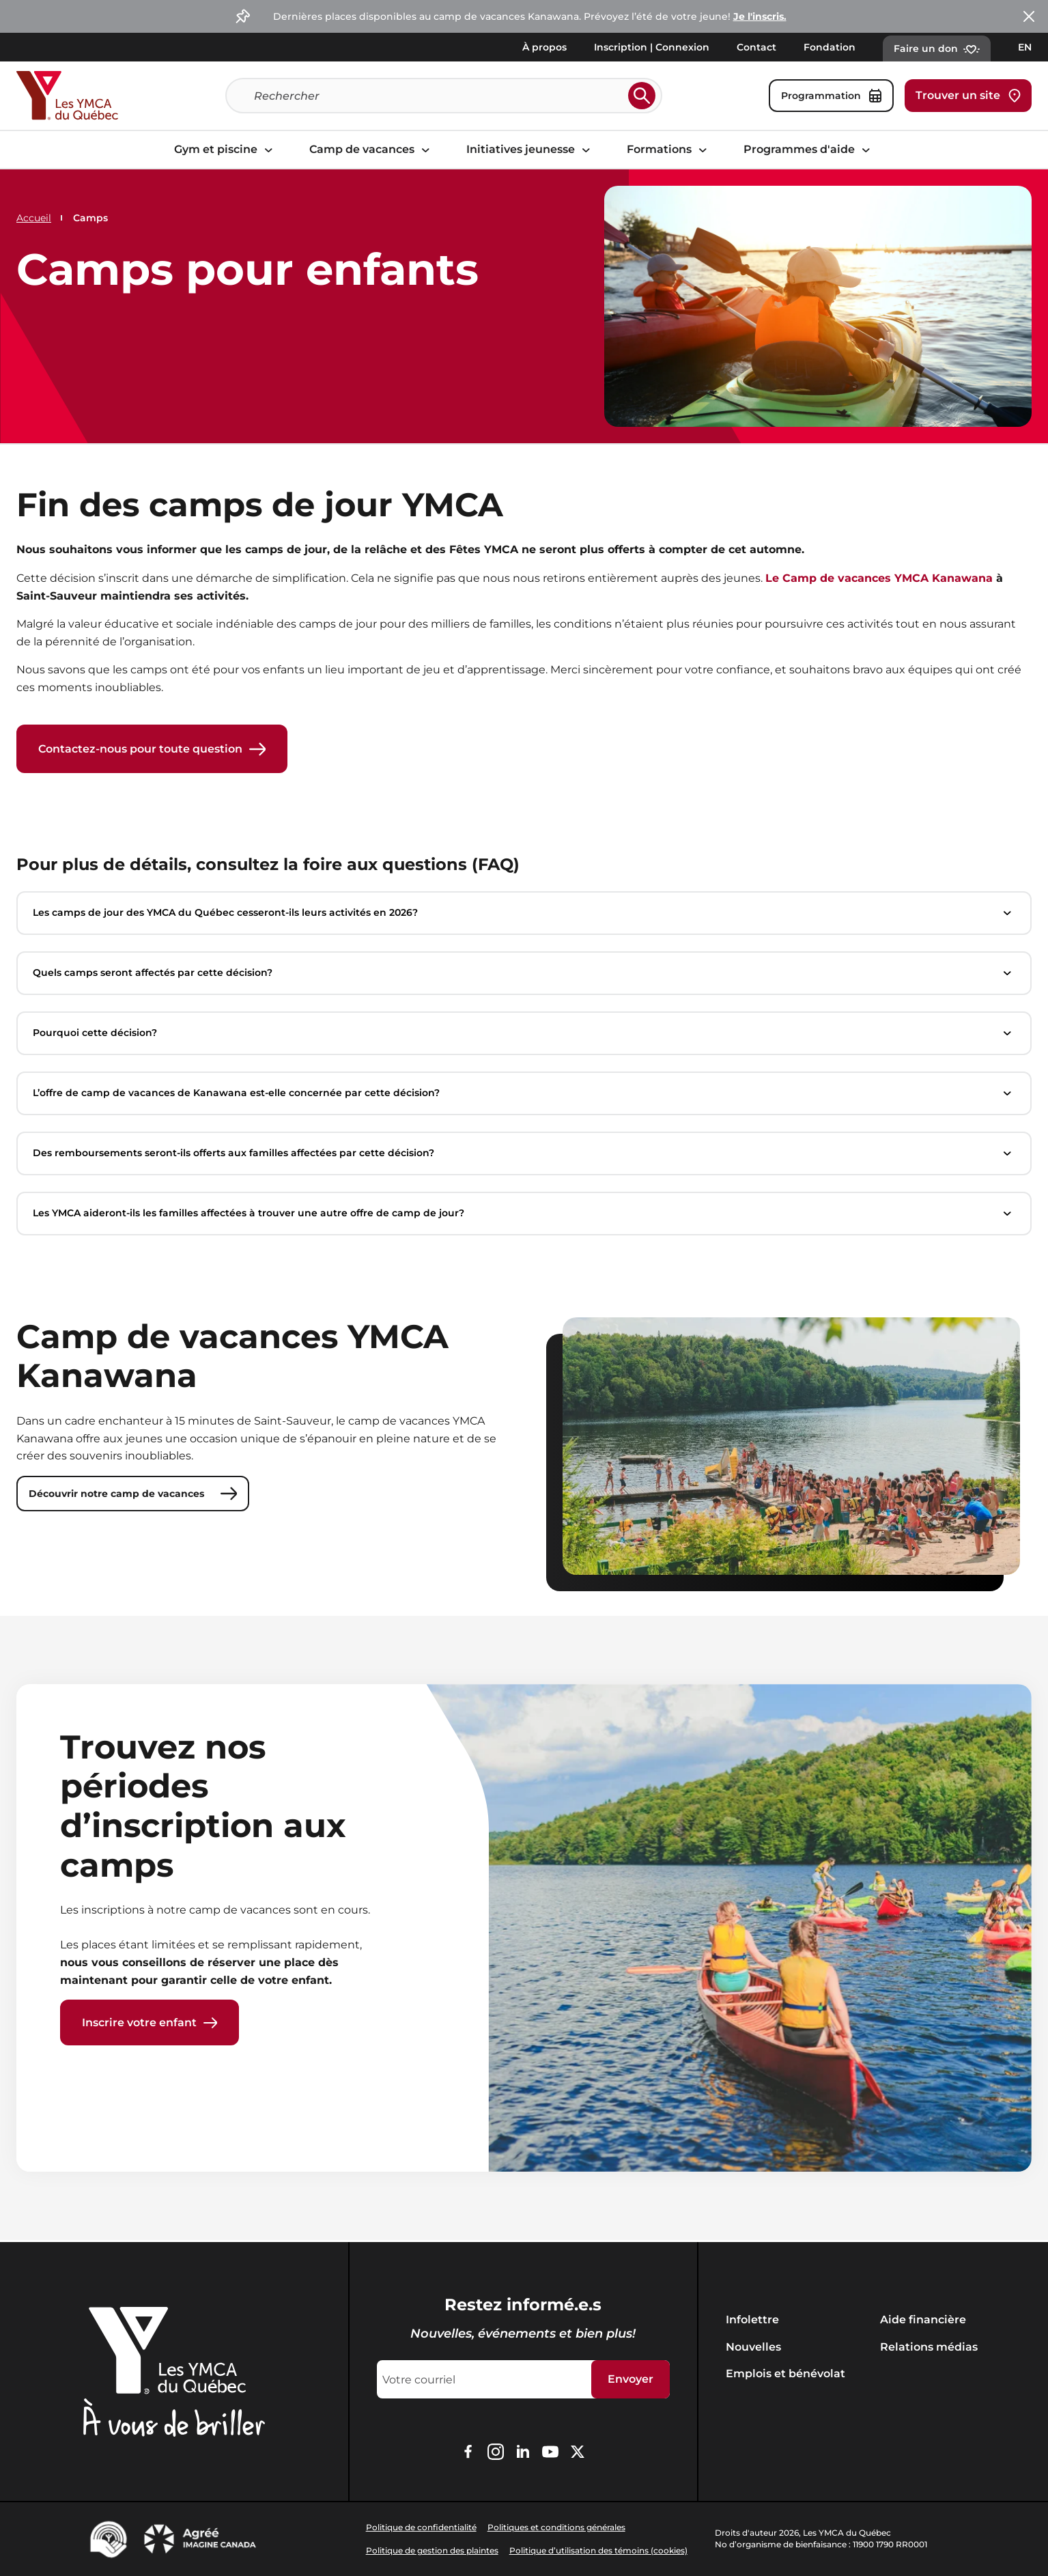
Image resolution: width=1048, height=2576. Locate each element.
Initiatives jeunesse (530, 149)
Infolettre (752, 2319)
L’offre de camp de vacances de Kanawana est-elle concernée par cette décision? (524, 1094)
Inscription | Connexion (651, 47)
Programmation (831, 95)
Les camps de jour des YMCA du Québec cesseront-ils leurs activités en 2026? (524, 914)
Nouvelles (753, 2346)
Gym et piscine (225, 149)
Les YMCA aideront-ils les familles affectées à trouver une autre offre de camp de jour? (524, 1214)
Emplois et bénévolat (785, 2373)
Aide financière (923, 2319)
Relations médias (929, 2346)
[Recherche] (438, 95)
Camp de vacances (371, 149)
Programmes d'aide (808, 149)
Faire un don (937, 48)
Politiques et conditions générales (556, 2527)
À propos (544, 47)
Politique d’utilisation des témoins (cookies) (598, 2550)
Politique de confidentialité (421, 2527)
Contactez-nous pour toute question (152, 749)
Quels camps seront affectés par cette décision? (524, 974)
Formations (669, 149)
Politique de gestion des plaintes (432, 2550)
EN (1025, 47)
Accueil (33, 218)
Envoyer (630, 2378)
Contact (756, 47)
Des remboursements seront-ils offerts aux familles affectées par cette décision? (524, 1154)
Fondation (829, 47)
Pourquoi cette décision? (524, 1034)
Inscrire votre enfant (149, 2023)
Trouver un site (968, 95)
